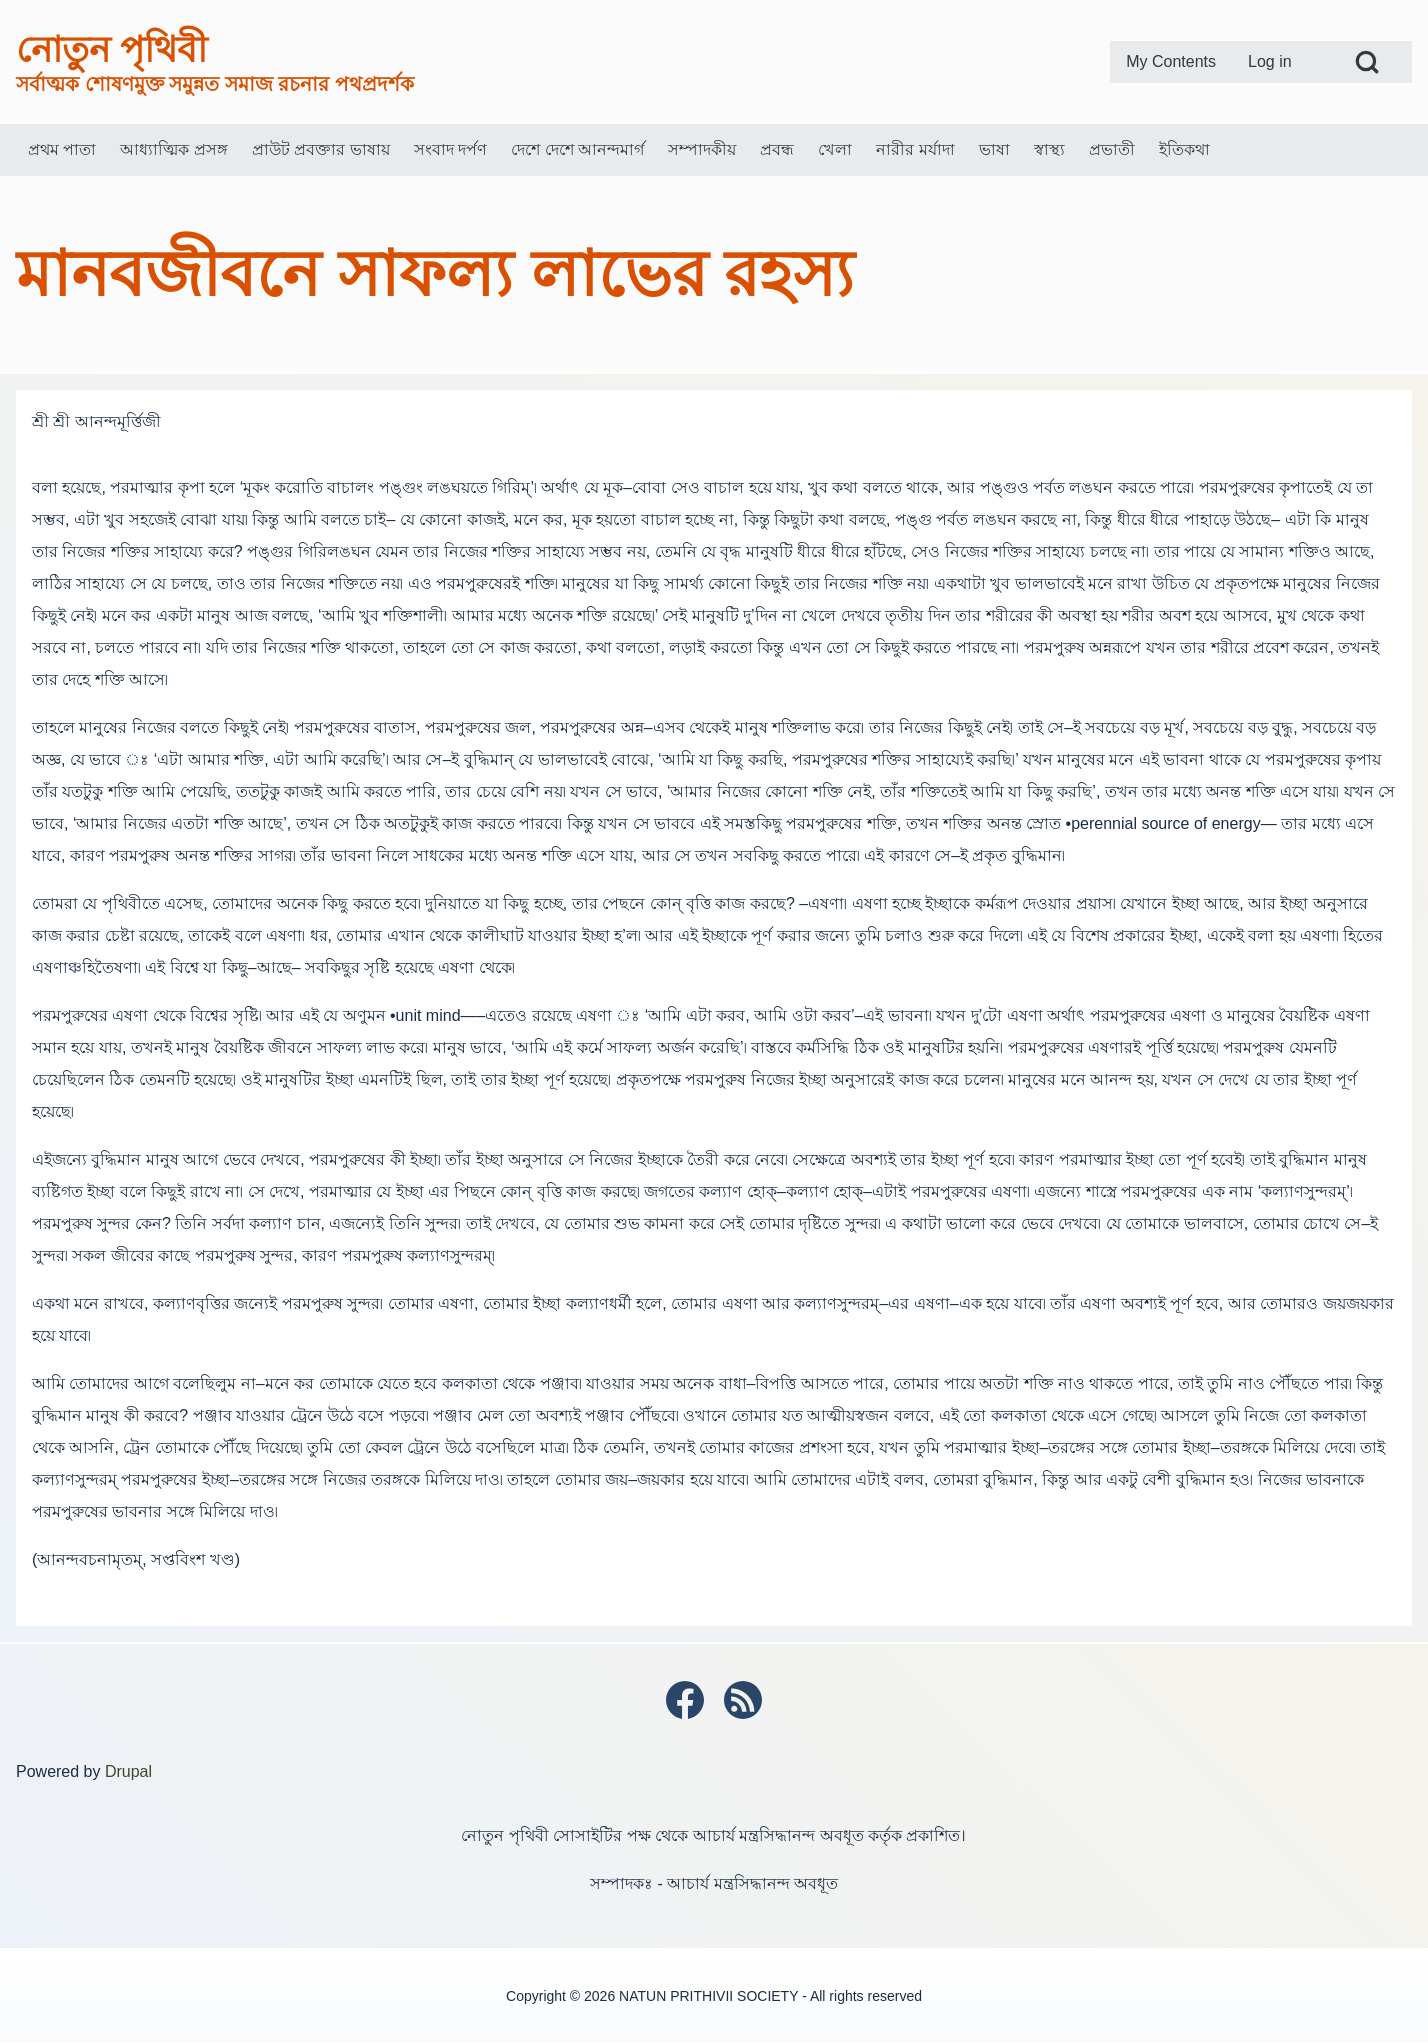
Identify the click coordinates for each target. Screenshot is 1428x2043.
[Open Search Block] (1367, 62)
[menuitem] (1171, 62)
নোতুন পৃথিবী (111, 49)
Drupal (128, 1771)
